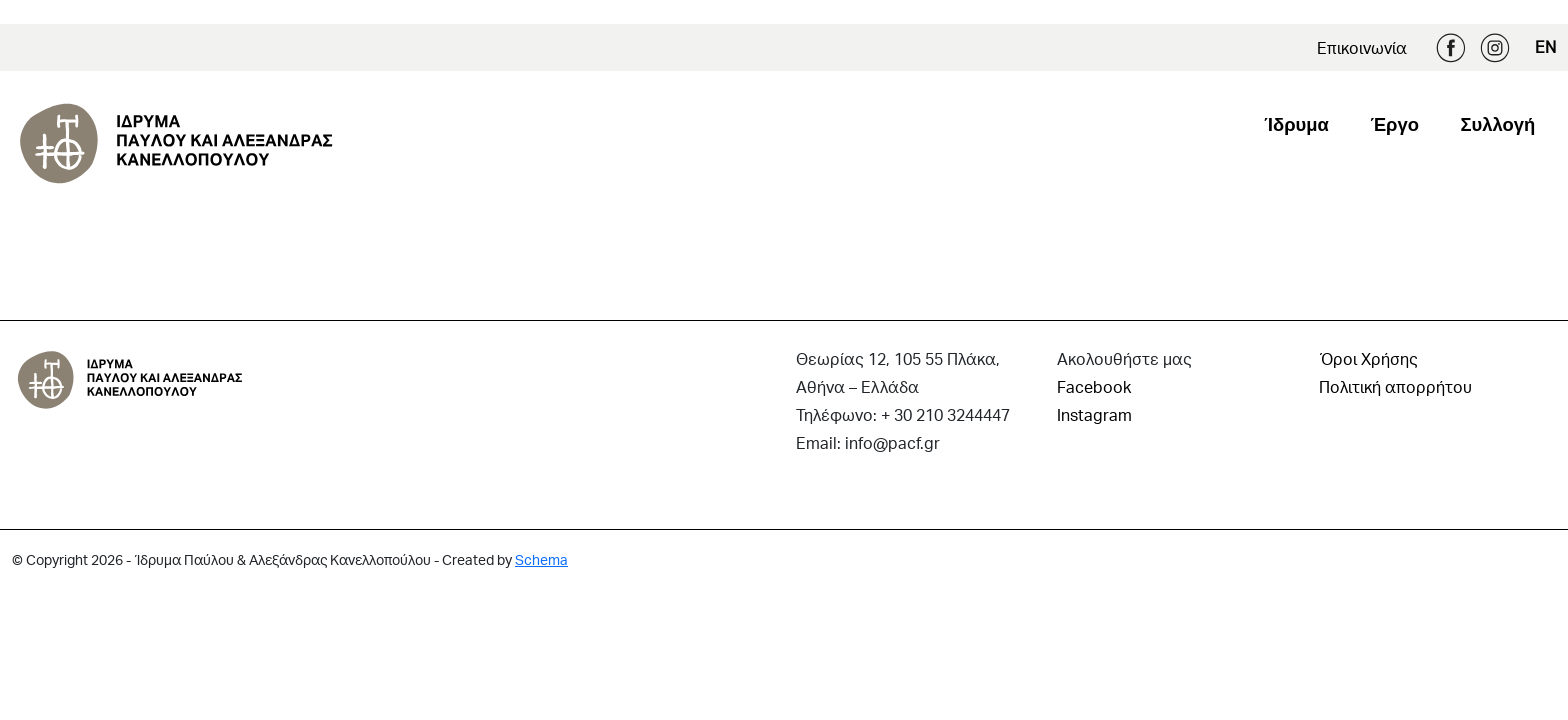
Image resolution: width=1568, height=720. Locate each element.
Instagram (1495, 48)
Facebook (1451, 48)
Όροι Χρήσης (1368, 358)
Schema (541, 559)
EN (1545, 46)
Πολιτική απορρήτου (1395, 386)
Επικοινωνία (1362, 47)
